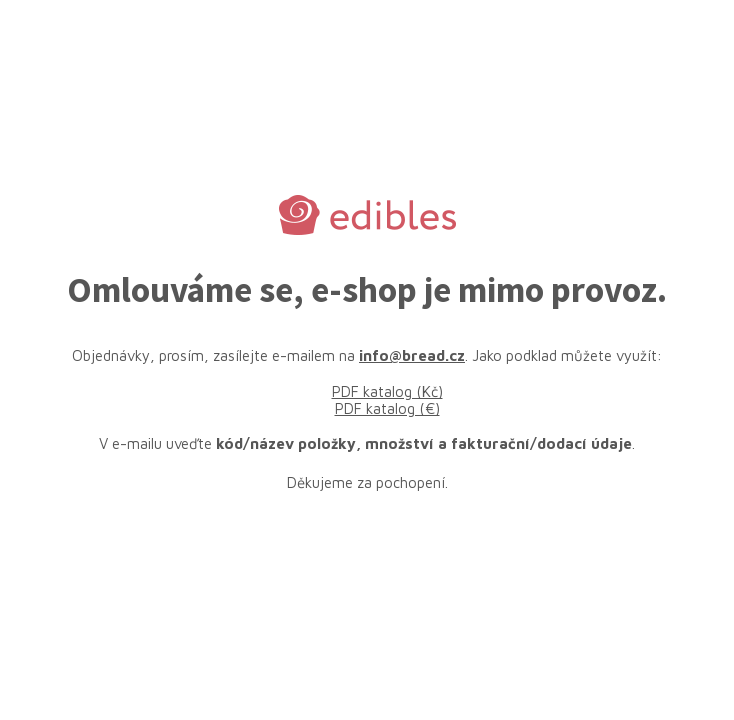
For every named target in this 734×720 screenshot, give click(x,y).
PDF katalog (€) (387, 408)
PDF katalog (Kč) (387, 391)
